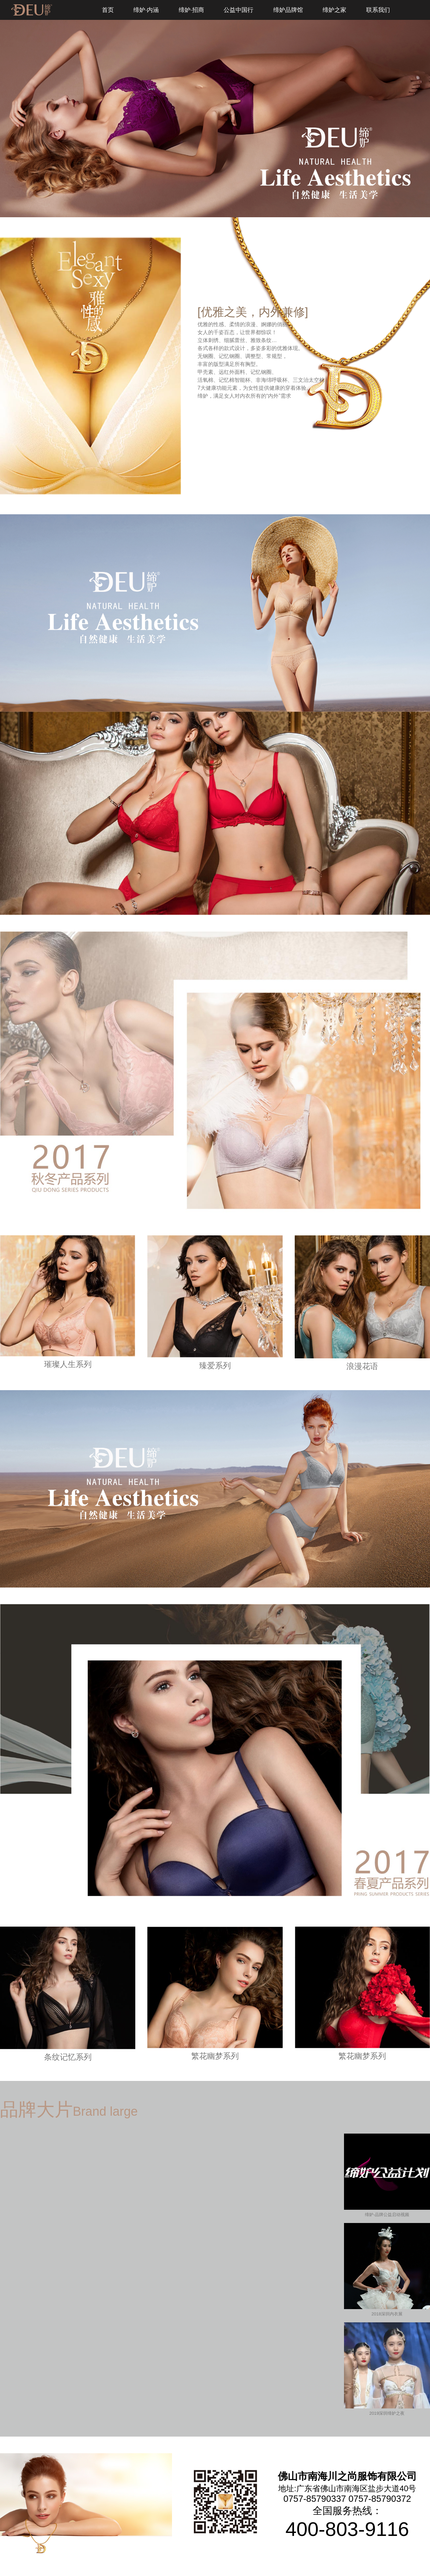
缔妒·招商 (191, 10)
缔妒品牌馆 (288, 10)
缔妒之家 (334, 10)
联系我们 (378, 10)
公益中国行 (238, 10)
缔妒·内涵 (146, 10)
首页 (108, 10)
